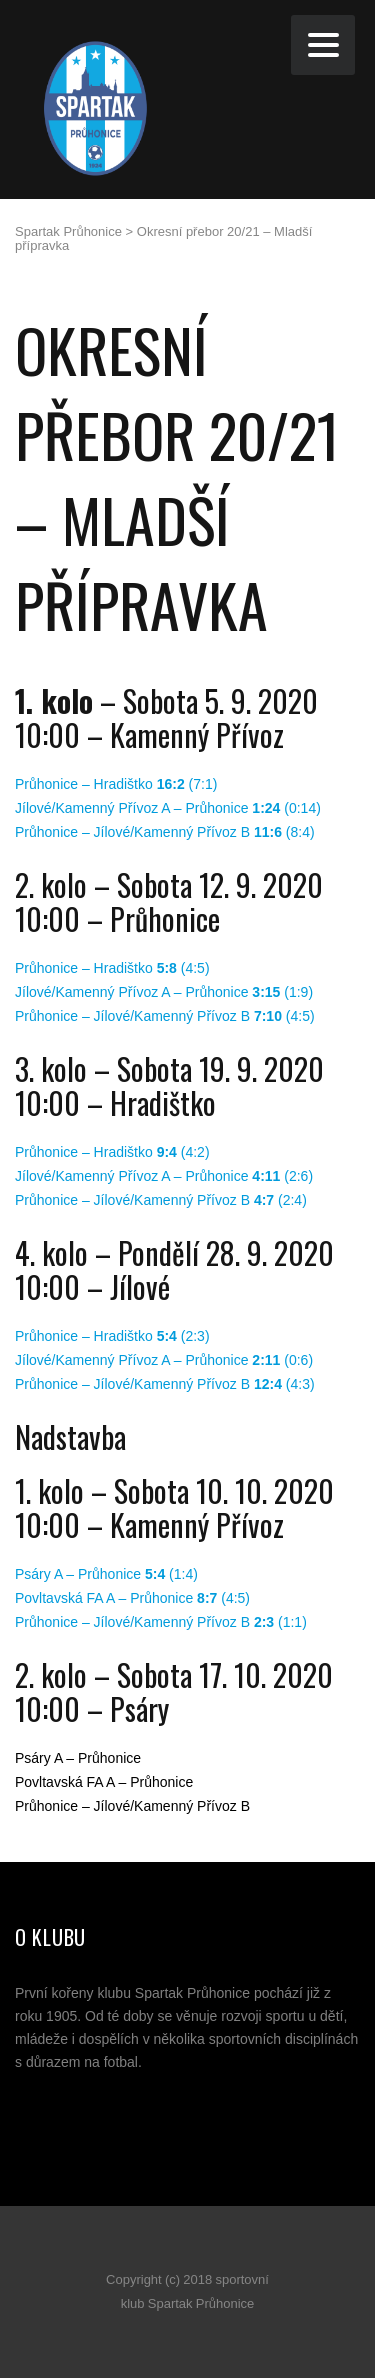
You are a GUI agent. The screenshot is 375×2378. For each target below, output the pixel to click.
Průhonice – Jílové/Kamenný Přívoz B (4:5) (165, 1016)
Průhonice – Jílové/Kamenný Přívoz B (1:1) (161, 1622)
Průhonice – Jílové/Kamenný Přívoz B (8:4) (165, 832)
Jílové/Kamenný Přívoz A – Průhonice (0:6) (164, 1360)
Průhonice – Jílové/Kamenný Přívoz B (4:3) (165, 1384)
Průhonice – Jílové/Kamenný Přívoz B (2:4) (161, 1200)
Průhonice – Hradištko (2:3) (112, 1336)
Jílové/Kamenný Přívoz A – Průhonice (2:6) (164, 1176)
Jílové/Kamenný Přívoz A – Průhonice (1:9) (164, 992)
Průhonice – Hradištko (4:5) (112, 968)
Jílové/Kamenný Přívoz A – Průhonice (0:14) (168, 808)
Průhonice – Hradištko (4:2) (112, 1152)
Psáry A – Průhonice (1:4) (106, 1574)
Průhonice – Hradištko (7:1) (116, 784)
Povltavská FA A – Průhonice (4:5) (132, 1598)
